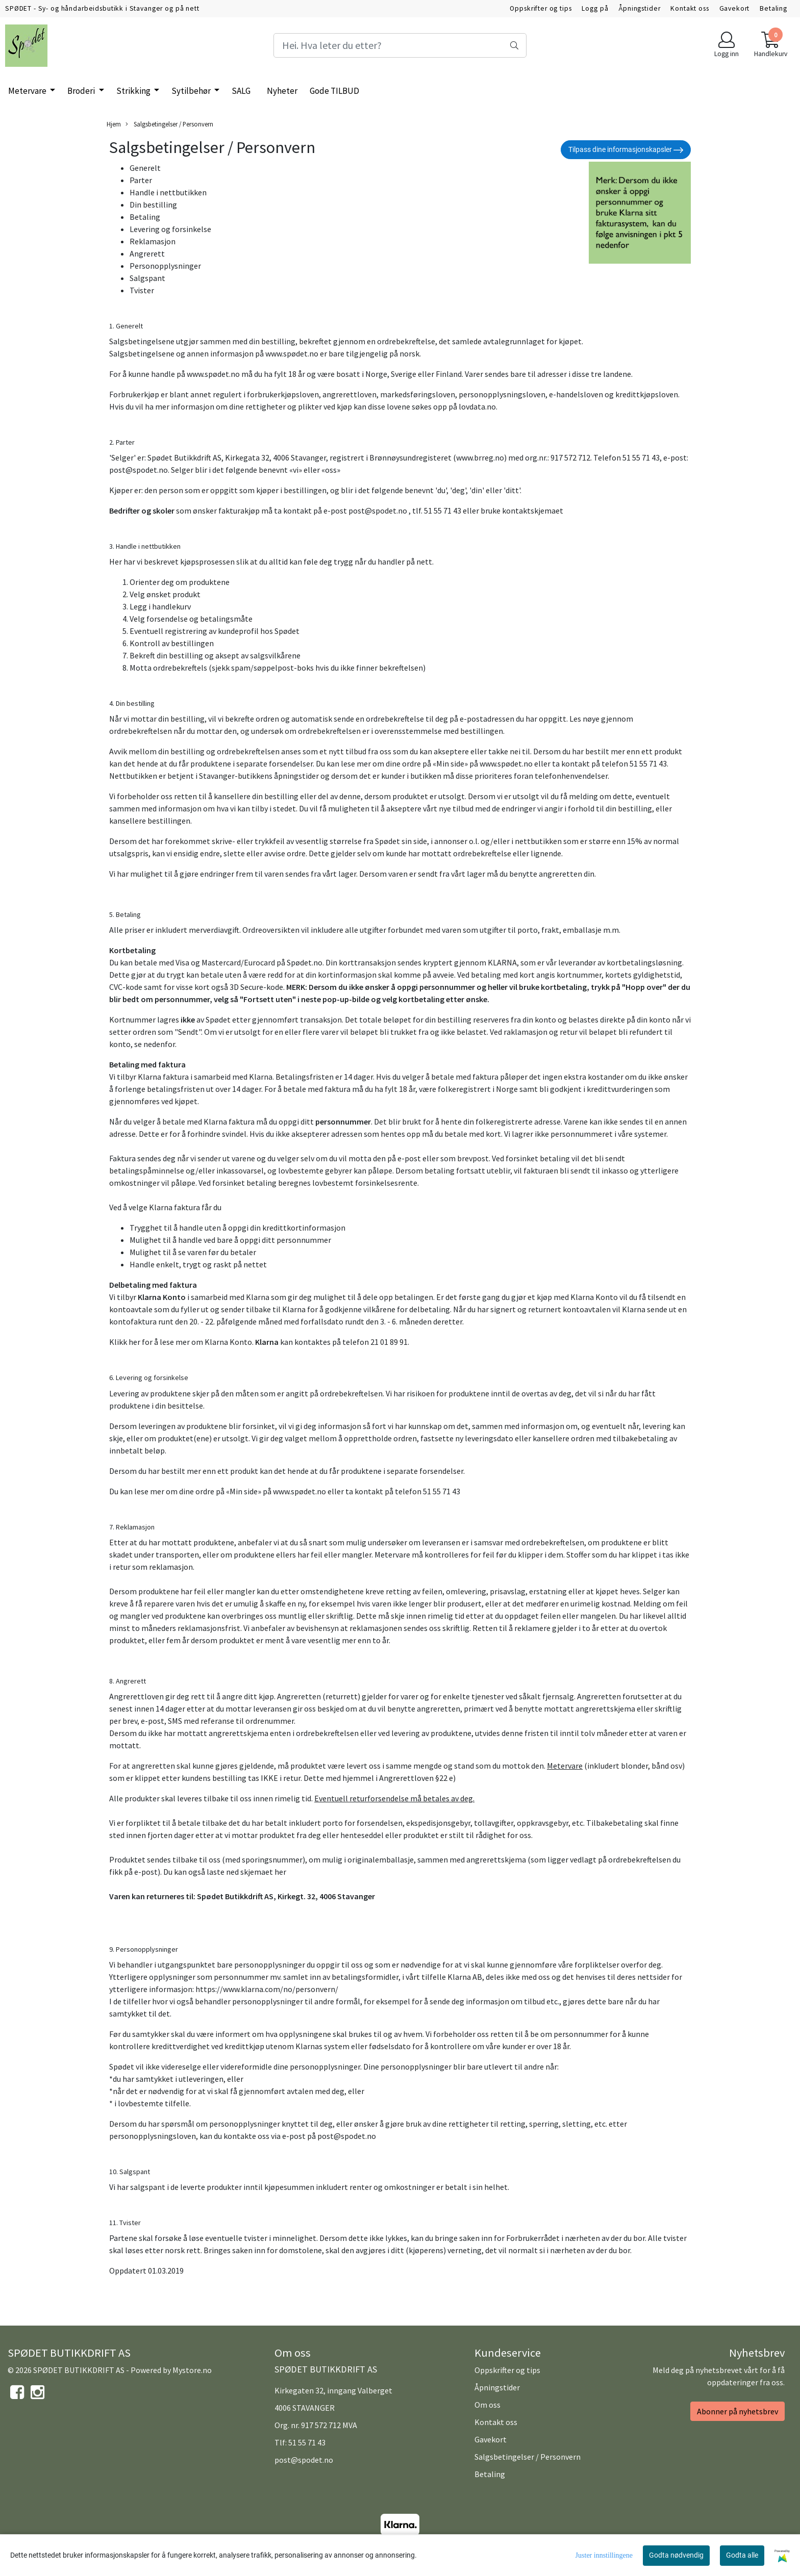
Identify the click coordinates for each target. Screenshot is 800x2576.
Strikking (134, 90)
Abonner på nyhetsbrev (737, 2411)
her (280, 1872)
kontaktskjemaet (532, 510)
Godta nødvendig (676, 2555)
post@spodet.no (138, 470)
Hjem (114, 124)
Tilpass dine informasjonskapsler (625, 150)
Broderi (81, 90)
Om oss (487, 2405)
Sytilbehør (191, 90)
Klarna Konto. (229, 1342)
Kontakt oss (689, 8)
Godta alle (742, 2555)
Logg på (595, 8)
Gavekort (734, 8)
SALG (241, 90)
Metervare (28, 90)
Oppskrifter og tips (540, 8)
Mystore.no (192, 2370)
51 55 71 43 (307, 2442)
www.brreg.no (480, 457)
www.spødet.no (291, 353)
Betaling (773, 8)
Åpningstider (639, 8)
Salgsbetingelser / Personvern (169, 124)
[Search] (400, 45)
